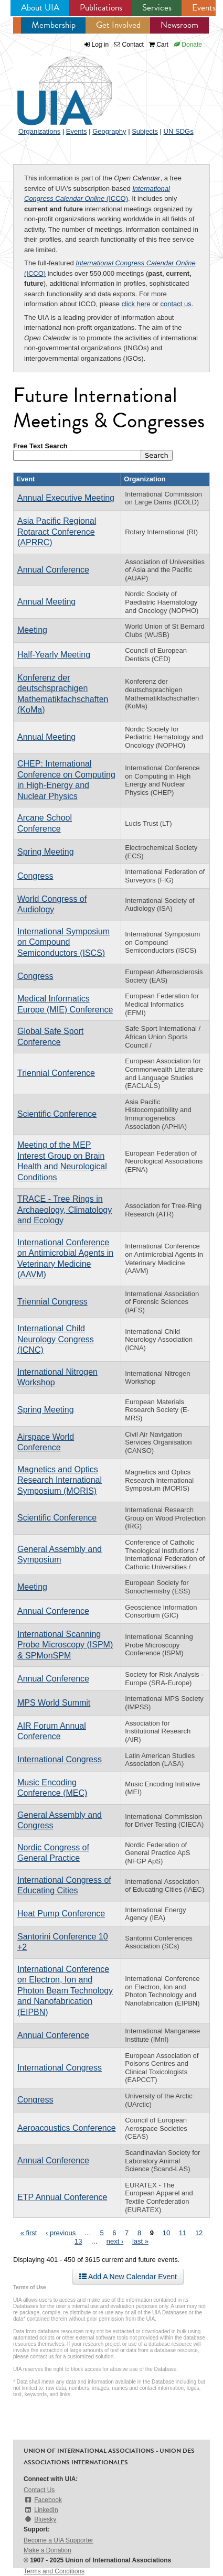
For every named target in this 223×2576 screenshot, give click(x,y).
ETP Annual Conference (62, 2197)
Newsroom (179, 24)
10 (166, 2233)
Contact (129, 44)
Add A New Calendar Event (128, 2276)
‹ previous (61, 2233)
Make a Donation (47, 2550)
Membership (53, 24)
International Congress (59, 1759)
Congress (35, 875)
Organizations (39, 131)
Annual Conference (53, 569)
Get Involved (118, 24)
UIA (52, 85)
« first (28, 2233)
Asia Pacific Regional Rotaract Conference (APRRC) (56, 531)
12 (199, 2233)
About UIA (40, 7)
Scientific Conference (57, 1113)
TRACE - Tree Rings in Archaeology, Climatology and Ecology (64, 1209)
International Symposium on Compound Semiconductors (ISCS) (63, 942)
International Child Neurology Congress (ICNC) (55, 1339)
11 (182, 2233)
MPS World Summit (53, 1702)
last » (140, 2241)
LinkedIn (41, 2510)
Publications (101, 7)
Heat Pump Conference (61, 1913)
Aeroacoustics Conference (66, 2128)
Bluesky (40, 2519)
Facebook (43, 2500)
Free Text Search (40, 446)
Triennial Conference (56, 1073)
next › (115, 2241)
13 (78, 2241)
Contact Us (39, 2490)
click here (136, 304)
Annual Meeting (46, 601)
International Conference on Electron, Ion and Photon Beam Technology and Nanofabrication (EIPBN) (65, 1991)
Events (204, 7)
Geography (109, 131)
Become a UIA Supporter (58, 2540)
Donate (188, 44)
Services (157, 7)
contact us (175, 304)
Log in (100, 44)
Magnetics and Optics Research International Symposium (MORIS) (59, 1480)
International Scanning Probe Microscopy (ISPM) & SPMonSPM (65, 1645)
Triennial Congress (52, 1301)
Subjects (145, 131)
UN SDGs (179, 131)
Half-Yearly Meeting (53, 654)
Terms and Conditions (54, 2571)
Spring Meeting (45, 851)
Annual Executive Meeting (65, 497)
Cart (158, 44)
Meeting (32, 630)
